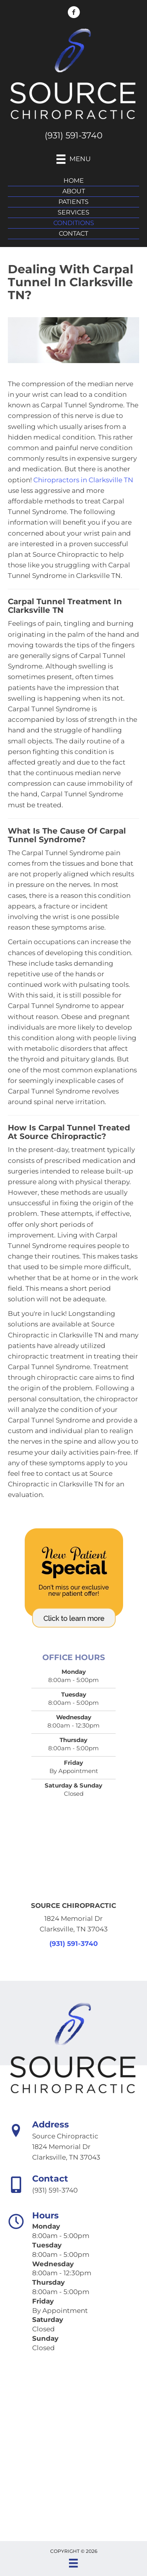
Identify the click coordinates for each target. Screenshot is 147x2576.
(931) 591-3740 (74, 135)
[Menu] (73, 2563)
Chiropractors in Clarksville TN (83, 480)
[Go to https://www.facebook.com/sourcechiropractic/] (73, 13)
